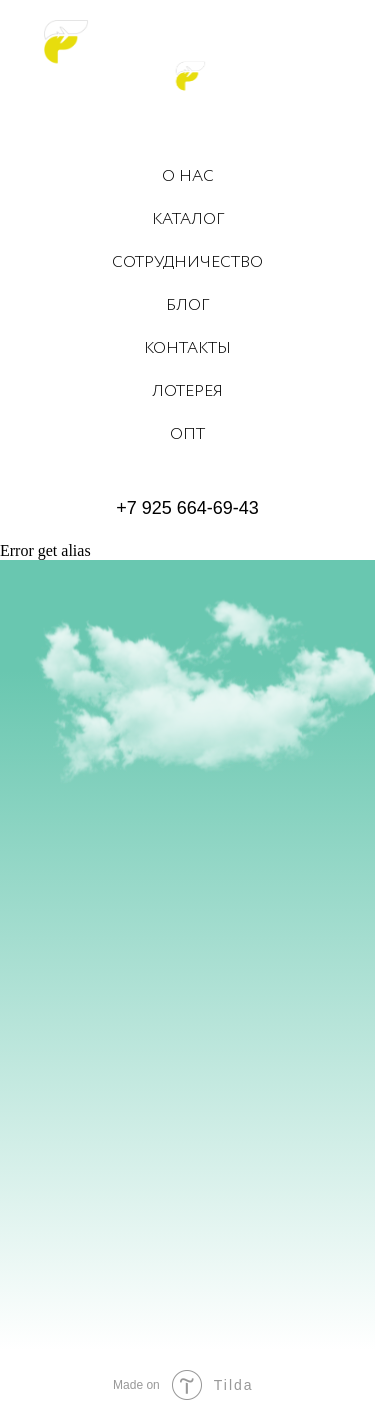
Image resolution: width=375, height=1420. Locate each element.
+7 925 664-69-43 (187, 508)
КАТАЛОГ (188, 219)
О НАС (188, 176)
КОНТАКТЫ (187, 348)
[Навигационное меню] (344, 40)
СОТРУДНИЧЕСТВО (187, 262)
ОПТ (187, 434)
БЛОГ (187, 305)
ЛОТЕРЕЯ (187, 391)
